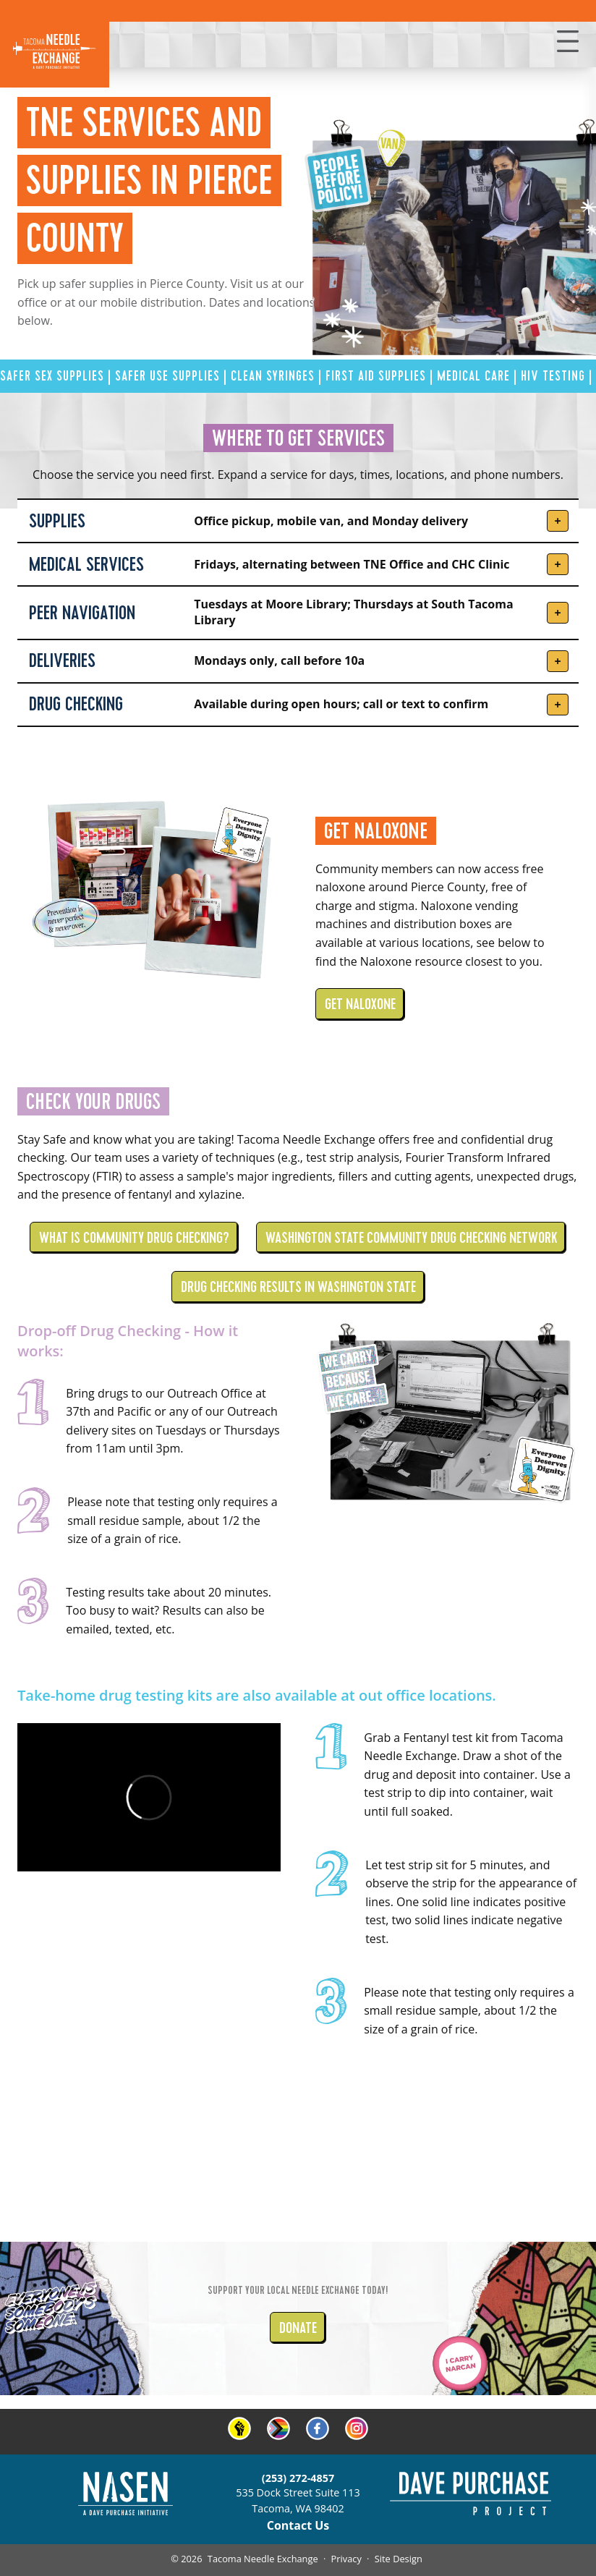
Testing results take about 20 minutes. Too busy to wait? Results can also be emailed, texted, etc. (168, 1610)
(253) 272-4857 (298, 2478)
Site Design (398, 2558)
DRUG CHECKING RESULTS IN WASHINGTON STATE (298, 1287)
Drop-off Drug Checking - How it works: (127, 1341)
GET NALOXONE (375, 831)
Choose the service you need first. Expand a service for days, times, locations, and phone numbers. (298, 475)
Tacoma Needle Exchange (263, 2558)
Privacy (346, 2558)
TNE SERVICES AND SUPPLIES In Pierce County (149, 180)
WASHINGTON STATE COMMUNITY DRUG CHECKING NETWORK (411, 1238)
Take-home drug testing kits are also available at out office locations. (256, 1695)
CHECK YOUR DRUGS (93, 1101)
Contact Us (298, 2525)
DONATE (298, 2328)
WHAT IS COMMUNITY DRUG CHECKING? (134, 1238)
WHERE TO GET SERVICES (298, 438)
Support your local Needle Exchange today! (298, 2290)
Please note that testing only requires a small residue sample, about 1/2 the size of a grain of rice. (172, 1520)
